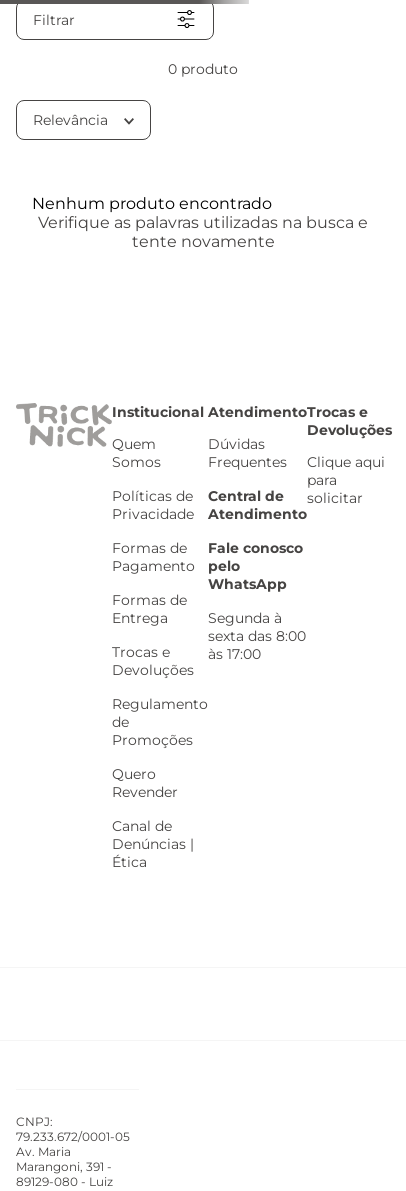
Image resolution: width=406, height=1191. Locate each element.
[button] (115, 20)
